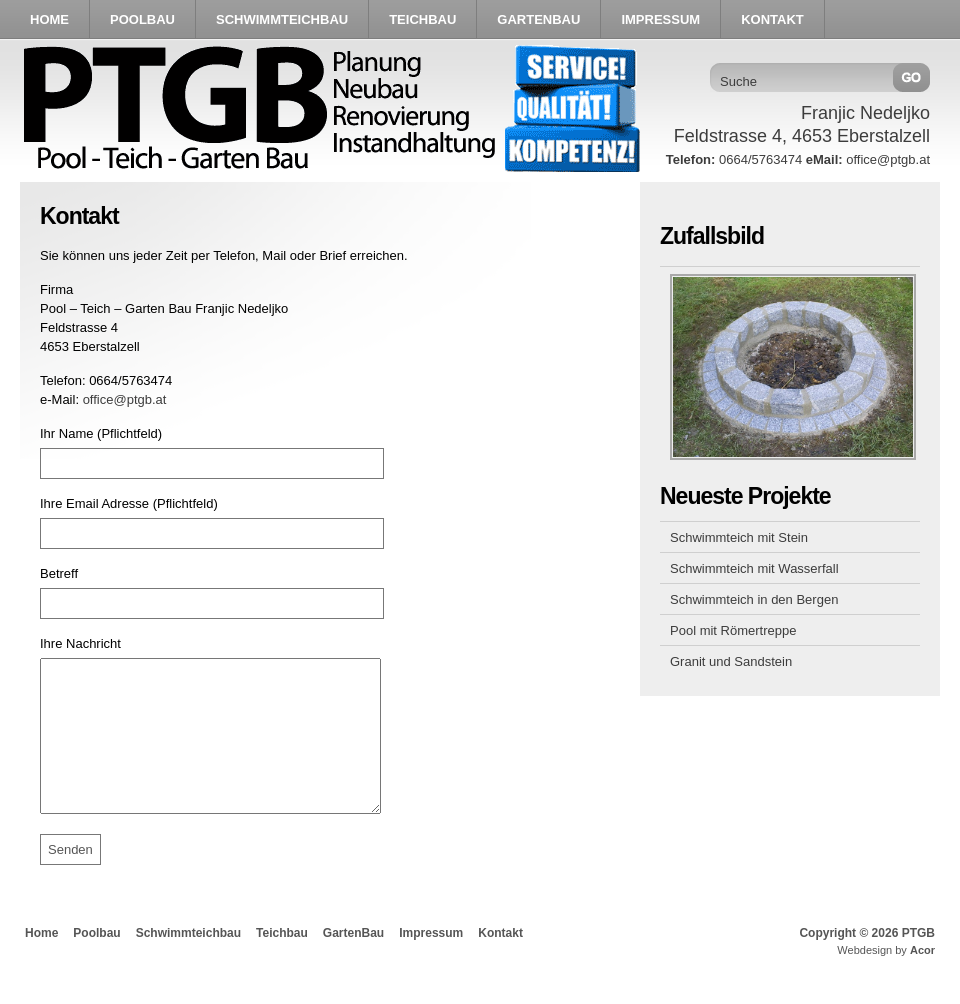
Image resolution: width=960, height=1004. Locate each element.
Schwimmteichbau (188, 963)
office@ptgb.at (125, 399)
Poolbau (96, 963)
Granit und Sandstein (731, 661)
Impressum (431, 963)
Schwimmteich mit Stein (739, 537)
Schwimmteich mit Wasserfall (754, 568)
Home (41, 963)
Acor (922, 980)
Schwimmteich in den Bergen (754, 599)
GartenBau (353, 963)
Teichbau (282, 963)
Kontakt (500, 963)
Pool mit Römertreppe (733, 630)
